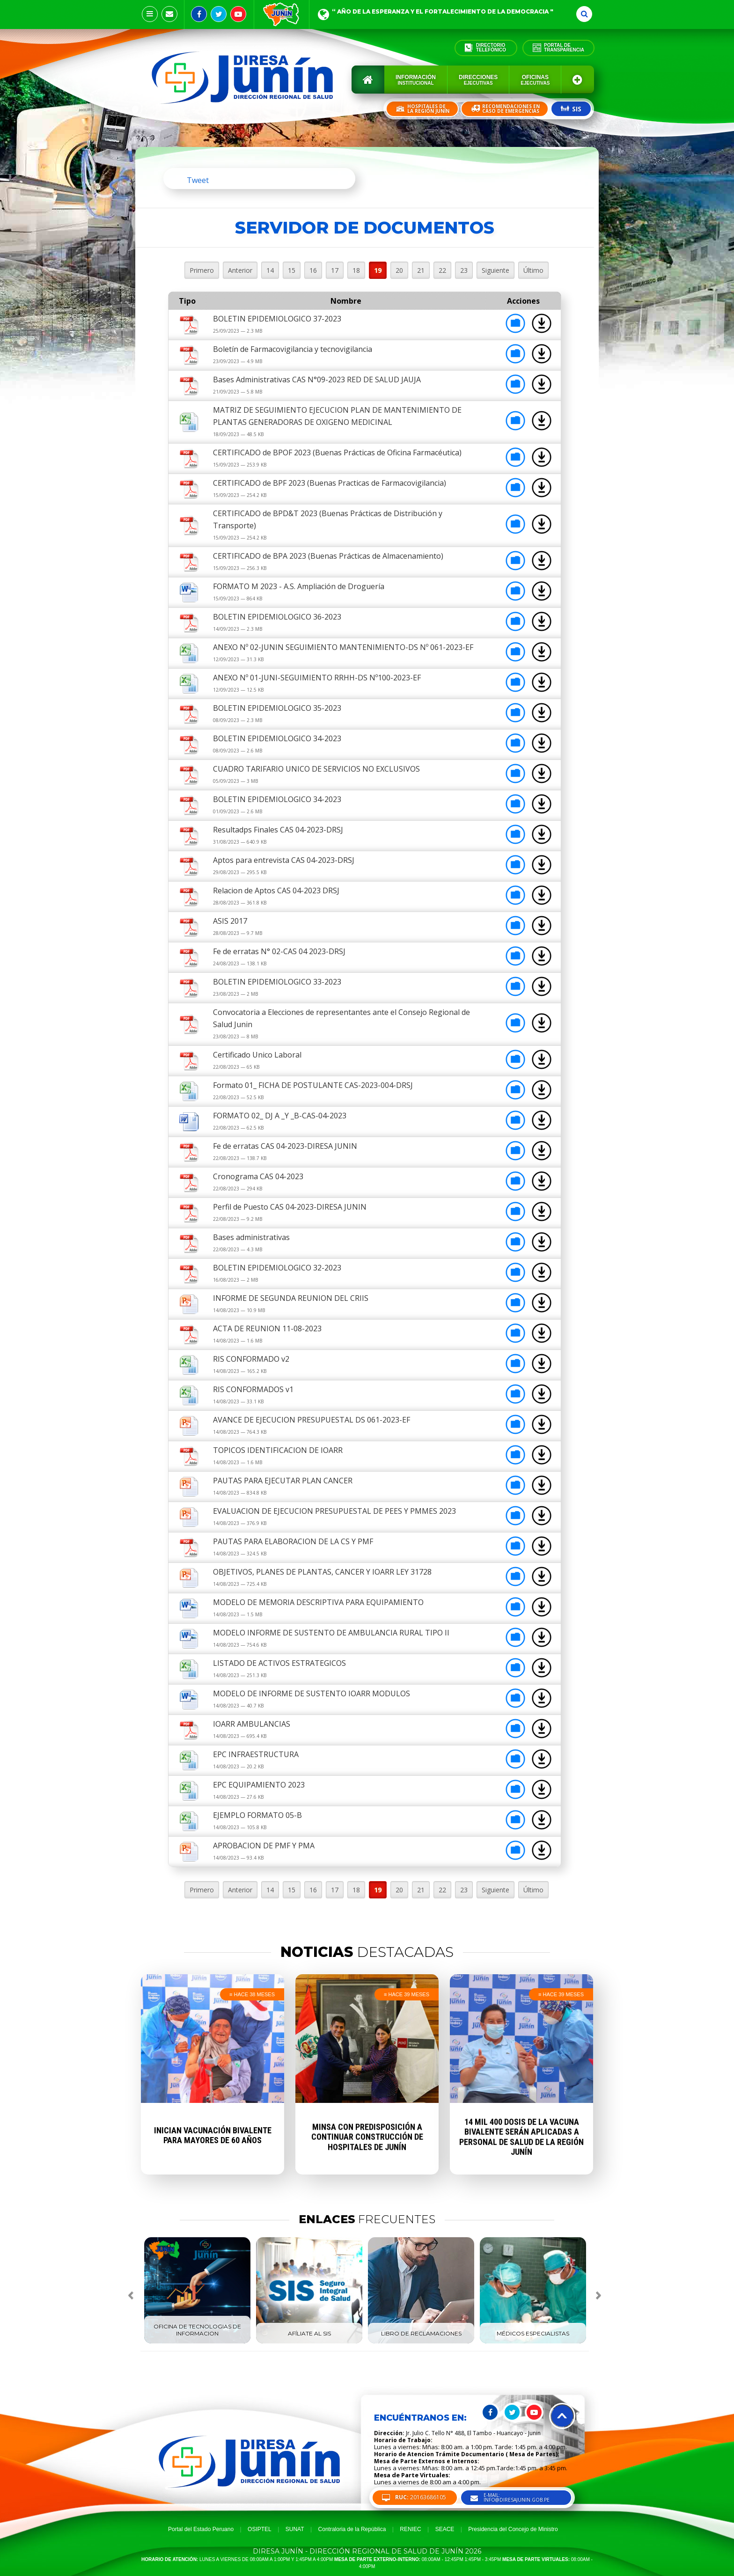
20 (399, 270)
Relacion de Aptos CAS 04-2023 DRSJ (276, 890)
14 (270, 270)
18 (356, 270)
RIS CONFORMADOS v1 (253, 1389)
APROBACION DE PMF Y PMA (264, 1845)
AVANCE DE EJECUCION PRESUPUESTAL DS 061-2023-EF (311, 1420)
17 (334, 270)
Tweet (198, 180)
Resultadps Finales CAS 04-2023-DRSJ (278, 830)
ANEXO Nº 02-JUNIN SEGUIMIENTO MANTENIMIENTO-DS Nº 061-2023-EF (343, 647)
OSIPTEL (260, 2529)
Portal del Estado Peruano (201, 2529)
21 (421, 270)
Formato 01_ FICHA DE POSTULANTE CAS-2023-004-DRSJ (313, 1085)
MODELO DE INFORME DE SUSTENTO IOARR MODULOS (311, 1693)
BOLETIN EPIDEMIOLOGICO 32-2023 (277, 1267)
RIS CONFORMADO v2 (251, 1359)
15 (291, 270)
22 (442, 270)
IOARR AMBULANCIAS (251, 1724)
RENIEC (410, 2529)
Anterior (240, 270)
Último (533, 270)
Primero (202, 270)
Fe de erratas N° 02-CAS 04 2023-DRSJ (279, 951)
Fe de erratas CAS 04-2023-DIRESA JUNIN (285, 1146)
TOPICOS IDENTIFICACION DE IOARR (278, 1450)
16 (313, 270)
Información (416, 80)
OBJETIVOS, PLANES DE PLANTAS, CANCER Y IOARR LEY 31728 (322, 1572)
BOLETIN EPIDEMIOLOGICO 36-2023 (277, 617)
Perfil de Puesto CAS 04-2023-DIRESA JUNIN (290, 1207)
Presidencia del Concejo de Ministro (513, 2529)
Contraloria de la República (352, 2529)
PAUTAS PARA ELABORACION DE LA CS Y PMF (293, 1541)
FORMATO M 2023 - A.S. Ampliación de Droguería (298, 586)
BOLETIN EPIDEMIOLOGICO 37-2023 (277, 319)
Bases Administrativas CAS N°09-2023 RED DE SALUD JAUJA (317, 379)
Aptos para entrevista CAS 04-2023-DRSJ (283, 860)
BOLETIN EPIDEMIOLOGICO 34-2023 (277, 738)
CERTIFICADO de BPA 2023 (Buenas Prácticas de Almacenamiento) (328, 556)
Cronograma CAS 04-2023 (258, 1176)
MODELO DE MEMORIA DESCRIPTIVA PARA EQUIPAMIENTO (318, 1602)
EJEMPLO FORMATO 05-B (257, 1815)
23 (464, 270)
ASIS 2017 (230, 921)
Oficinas (535, 80)
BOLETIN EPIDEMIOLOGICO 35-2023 (277, 708)
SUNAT (295, 2529)
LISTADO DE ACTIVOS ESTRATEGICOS (279, 1663)
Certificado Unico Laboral (257, 1055)
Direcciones (478, 80)
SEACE (445, 2529)
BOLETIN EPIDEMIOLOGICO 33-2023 (277, 982)
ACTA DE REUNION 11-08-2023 (267, 1328)
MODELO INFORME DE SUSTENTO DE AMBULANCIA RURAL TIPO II (331, 1632)
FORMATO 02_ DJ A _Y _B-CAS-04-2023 (279, 1115)
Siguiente (495, 270)
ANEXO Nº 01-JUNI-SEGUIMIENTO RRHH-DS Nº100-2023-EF (317, 677)
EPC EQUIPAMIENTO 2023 (259, 1785)
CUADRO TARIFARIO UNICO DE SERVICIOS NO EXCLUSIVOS (316, 769)
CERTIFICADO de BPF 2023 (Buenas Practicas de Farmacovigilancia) (329, 483)
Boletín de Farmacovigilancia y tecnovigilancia (292, 349)
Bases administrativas (251, 1237)
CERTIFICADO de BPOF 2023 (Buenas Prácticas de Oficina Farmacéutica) (337, 452)
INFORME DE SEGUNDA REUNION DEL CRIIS (290, 1298)
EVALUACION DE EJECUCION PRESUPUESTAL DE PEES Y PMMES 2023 (334, 1511)
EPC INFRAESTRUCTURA (256, 1754)
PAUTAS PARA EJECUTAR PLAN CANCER (282, 1480)
